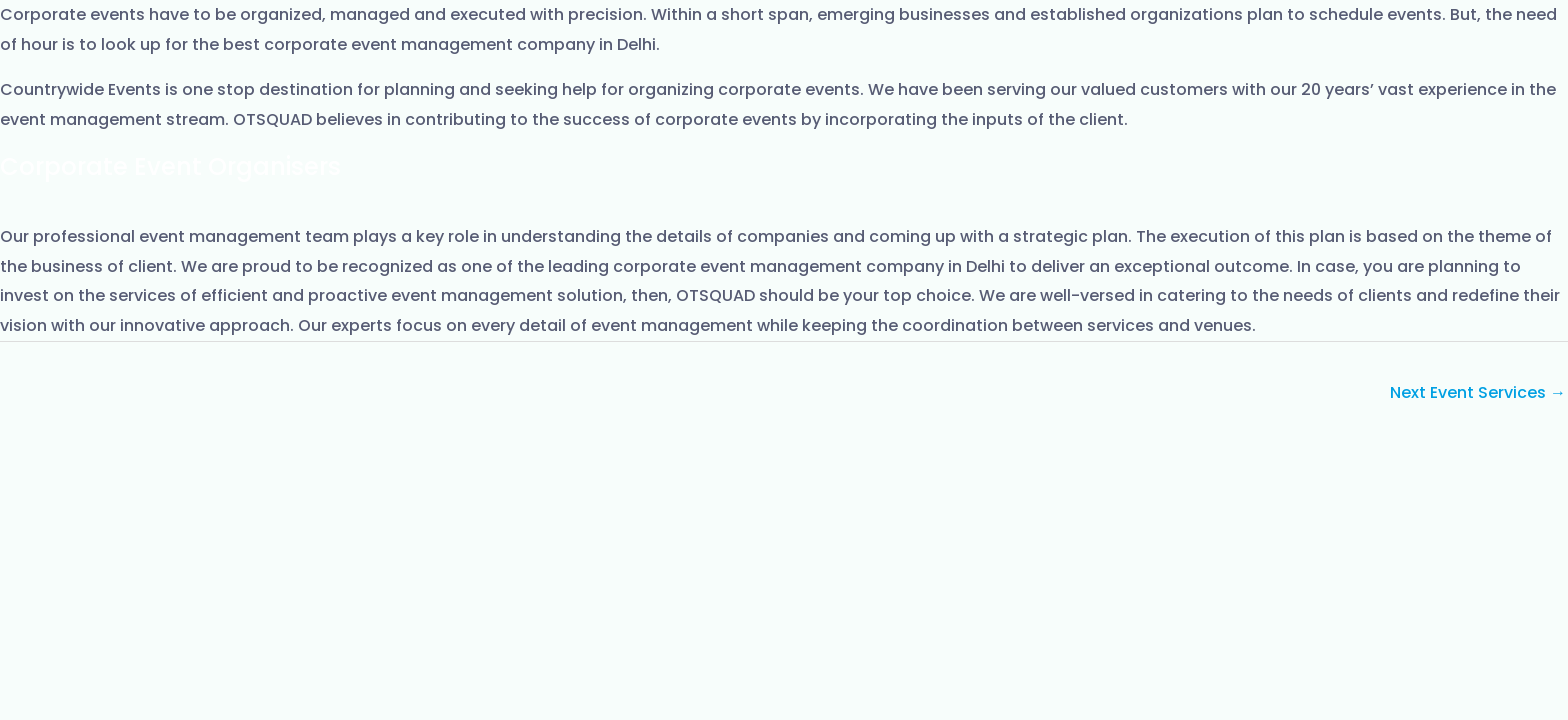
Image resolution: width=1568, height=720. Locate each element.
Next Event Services (1478, 392)
